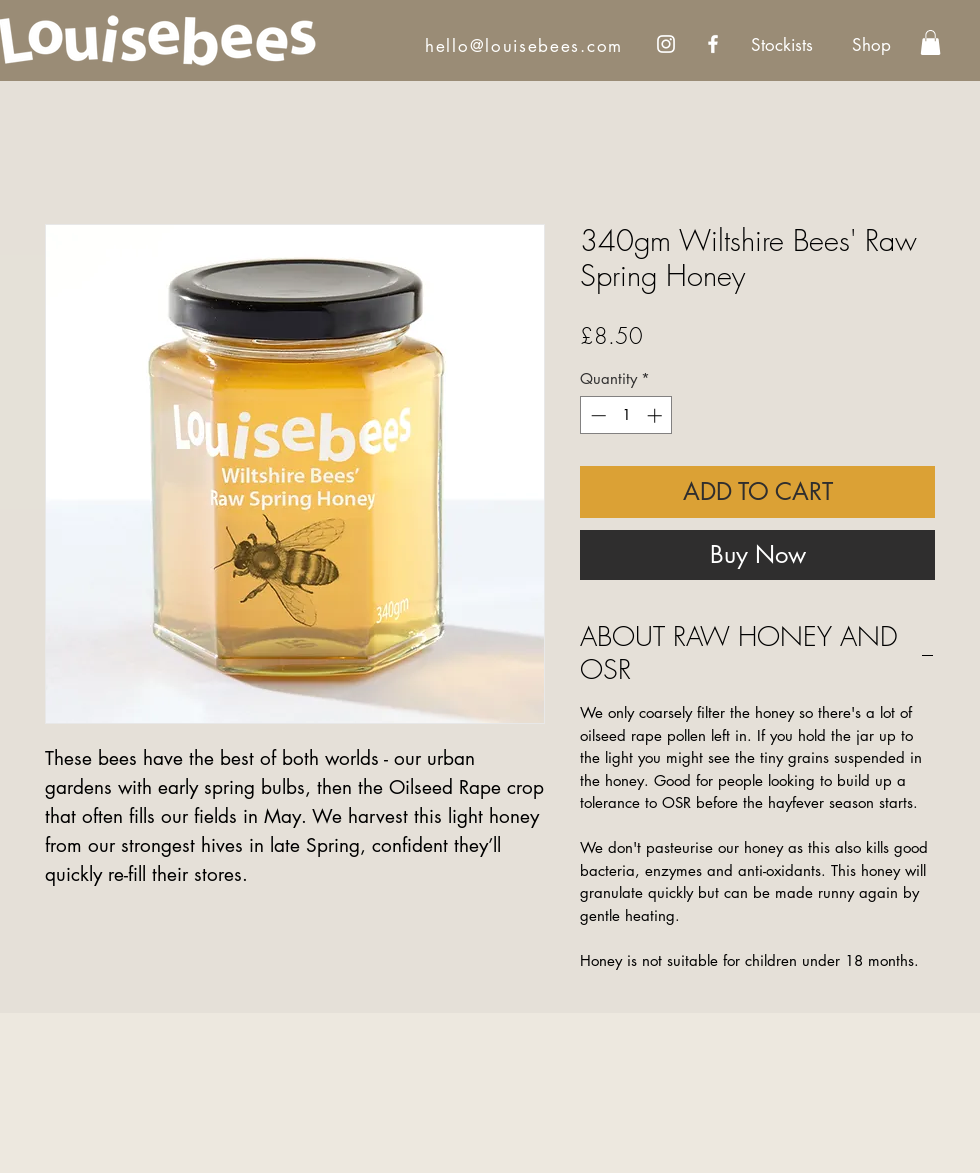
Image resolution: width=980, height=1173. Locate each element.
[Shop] (871, 46)
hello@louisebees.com (524, 46)
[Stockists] (781, 46)
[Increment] (656, 415)
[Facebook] (713, 44)
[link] (930, 42)
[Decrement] (596, 415)
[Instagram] (666, 44)
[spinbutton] (626, 415)
